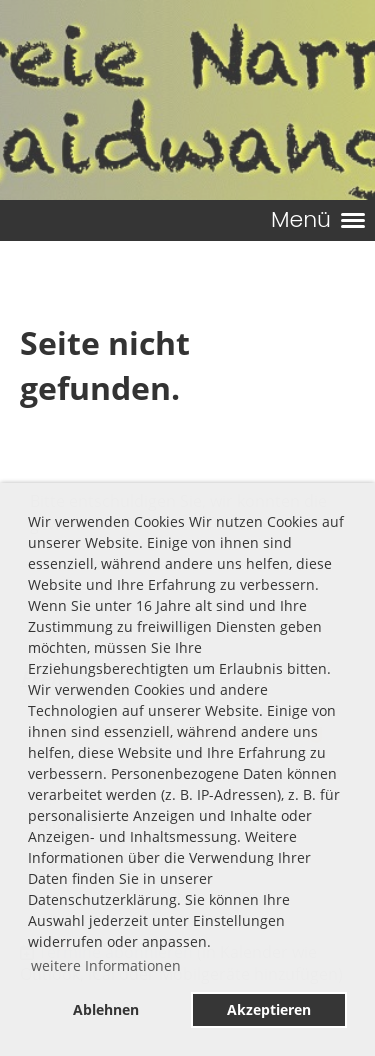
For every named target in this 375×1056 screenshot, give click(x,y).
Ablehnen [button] (106, 1009)
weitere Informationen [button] (106, 965)
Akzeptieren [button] (269, 1009)
